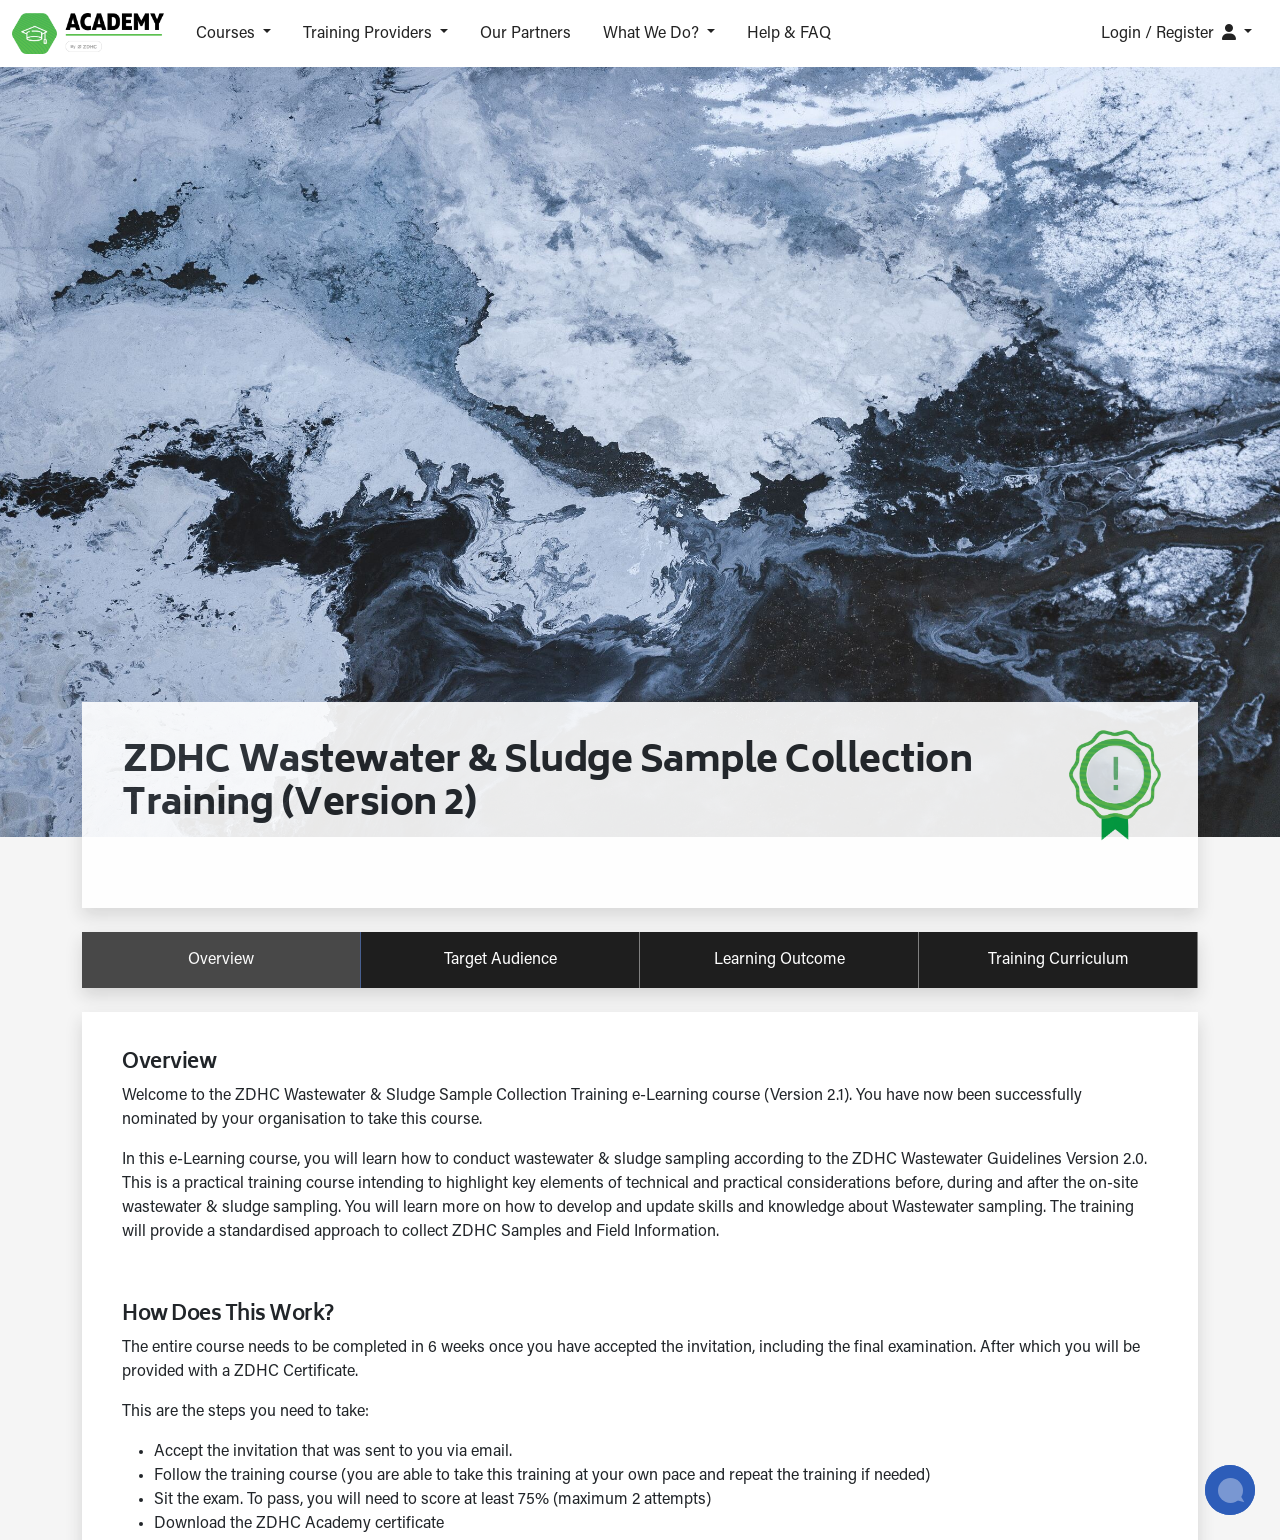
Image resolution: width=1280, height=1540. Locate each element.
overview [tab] (221, 960)
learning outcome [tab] (779, 960)
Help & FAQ (789, 34)
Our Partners (525, 34)
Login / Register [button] (1170, 33)
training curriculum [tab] (1058, 960)
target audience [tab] (500, 960)
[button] (233, 34)
